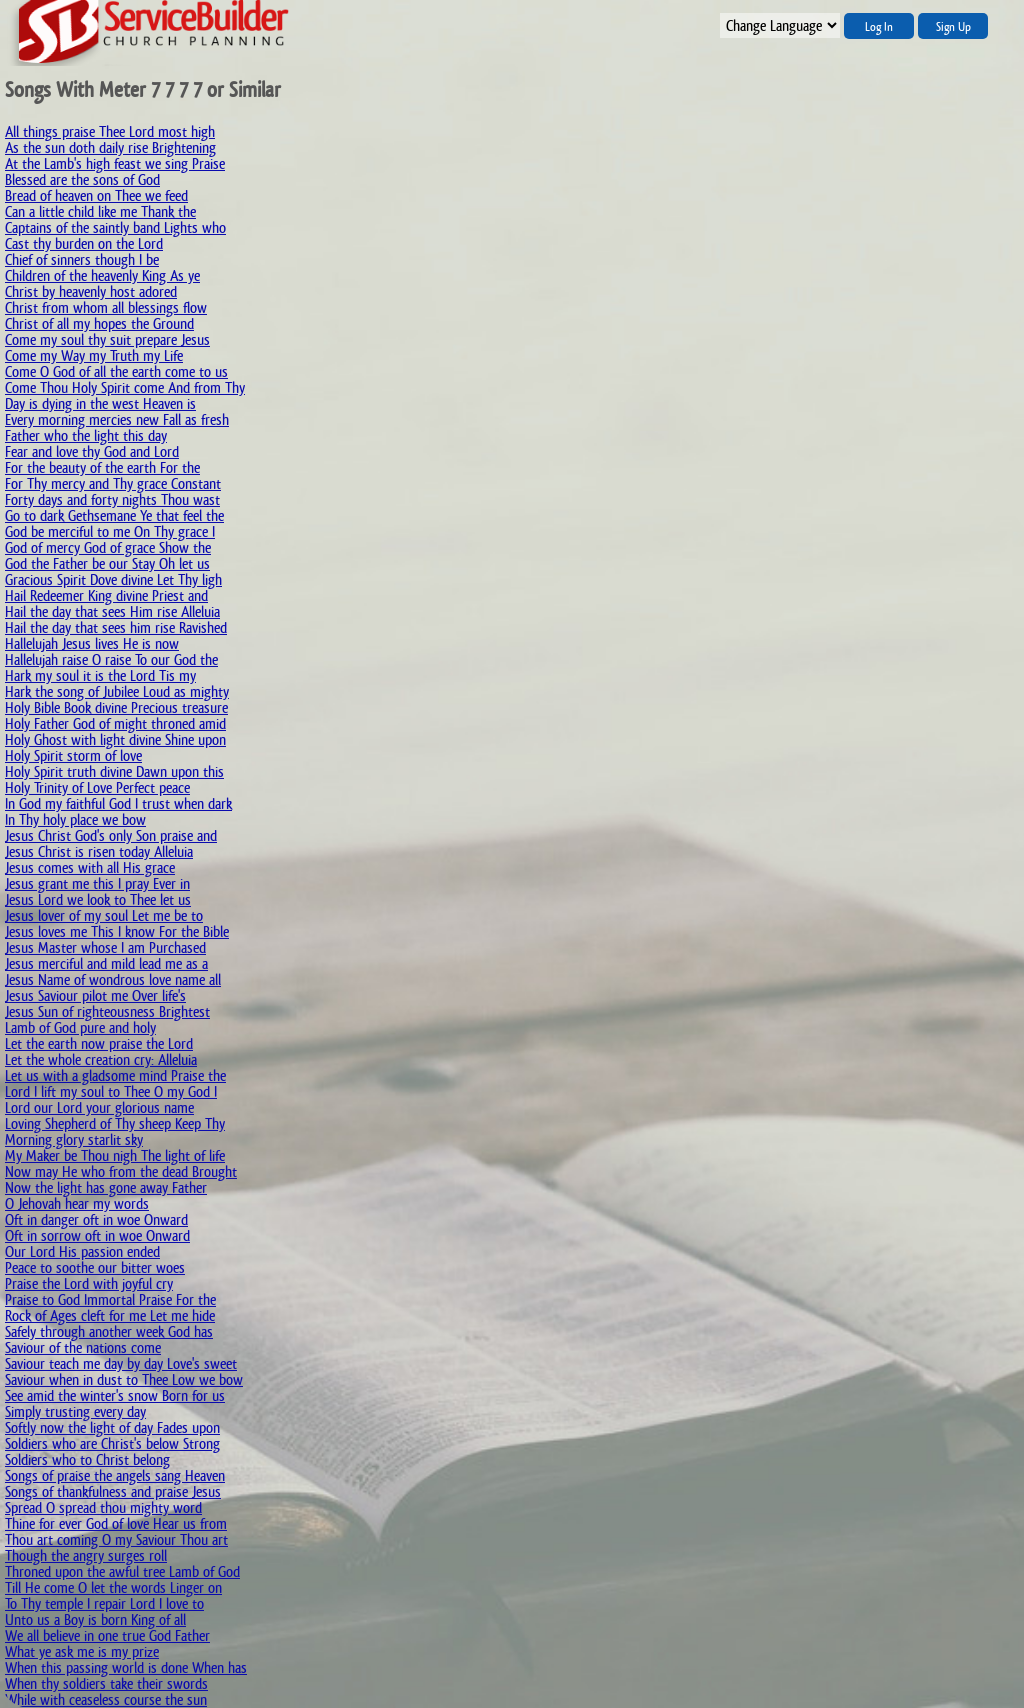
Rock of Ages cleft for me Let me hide (110, 1315)
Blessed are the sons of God (82, 179)
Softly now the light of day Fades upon (112, 1427)
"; (780, 25)
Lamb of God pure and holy (80, 1027)
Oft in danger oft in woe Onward (96, 1219)
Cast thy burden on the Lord (84, 243)
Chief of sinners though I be (82, 259)
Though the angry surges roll (86, 1555)
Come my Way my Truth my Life (94, 355)
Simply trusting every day (75, 1411)
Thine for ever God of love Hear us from (116, 1523)
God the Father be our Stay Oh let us (107, 563)
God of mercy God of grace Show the (108, 547)
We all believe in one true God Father (107, 1635)
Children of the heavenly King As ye (102, 275)
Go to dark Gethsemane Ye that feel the (114, 515)
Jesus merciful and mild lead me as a (106, 963)
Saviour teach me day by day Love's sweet (121, 1363)
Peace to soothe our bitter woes (95, 1267)
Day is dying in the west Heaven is (100, 403)
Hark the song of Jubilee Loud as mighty (117, 691)
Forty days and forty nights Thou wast (112, 499)
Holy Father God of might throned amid (115, 723)
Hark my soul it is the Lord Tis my (100, 675)
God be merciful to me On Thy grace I (110, 531)
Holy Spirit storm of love (73, 755)
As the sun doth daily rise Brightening (110, 147)
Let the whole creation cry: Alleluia (101, 1059)
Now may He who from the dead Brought (121, 1171)
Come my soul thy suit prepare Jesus (107, 339)
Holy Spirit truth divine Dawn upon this (114, 771)
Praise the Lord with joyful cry (89, 1283)
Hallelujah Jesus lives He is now (92, 643)
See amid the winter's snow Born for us (115, 1395)
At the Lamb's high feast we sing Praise (115, 163)
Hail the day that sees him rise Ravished (116, 627)
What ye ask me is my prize (82, 1651)
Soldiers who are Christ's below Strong (112, 1443)
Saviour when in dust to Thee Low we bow (124, 1379)
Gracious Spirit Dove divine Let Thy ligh (113, 579)
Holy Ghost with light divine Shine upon (115, 739)
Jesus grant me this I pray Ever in (97, 883)
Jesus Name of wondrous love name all (113, 979)
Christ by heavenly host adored (91, 291)
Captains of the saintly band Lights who (115, 227)
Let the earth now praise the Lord (99, 1043)
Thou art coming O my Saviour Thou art (116, 1539)
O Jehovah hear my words (77, 1203)
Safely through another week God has (109, 1331)
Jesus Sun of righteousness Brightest (107, 1011)
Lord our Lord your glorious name (99, 1107)
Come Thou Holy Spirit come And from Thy (125, 387)
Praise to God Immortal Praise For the (110, 1299)
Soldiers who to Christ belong (87, 1459)
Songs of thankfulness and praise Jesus (113, 1491)
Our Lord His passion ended (82, 1251)
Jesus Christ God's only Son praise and (111, 835)
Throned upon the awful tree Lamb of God (122, 1571)
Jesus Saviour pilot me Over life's (95, 995)
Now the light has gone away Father (106, 1187)
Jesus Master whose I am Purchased (105, 947)
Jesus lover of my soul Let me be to (104, 915)
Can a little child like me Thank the (100, 211)
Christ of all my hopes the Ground (99, 323)
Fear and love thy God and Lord (92, 451)
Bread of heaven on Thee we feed (96, 195)
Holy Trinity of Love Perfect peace (97, 787)
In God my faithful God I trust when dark (118, 803)
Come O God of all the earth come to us (116, 371)
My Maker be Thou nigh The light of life (115, 1155)
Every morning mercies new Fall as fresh (117, 419)
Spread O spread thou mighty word (103, 1507)
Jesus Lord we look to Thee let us (98, 899)
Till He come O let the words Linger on (113, 1587)
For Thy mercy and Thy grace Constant (113, 483)
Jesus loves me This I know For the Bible (117, 931)
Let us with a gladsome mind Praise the (115, 1075)
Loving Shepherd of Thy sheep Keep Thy (115, 1123)
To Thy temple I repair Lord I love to (104, 1603)
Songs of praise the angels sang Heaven (115, 1475)
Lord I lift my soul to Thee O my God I (111, 1091)
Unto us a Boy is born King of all (95, 1619)
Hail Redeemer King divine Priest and (106, 595)
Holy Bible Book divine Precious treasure (116, 707)
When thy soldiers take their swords (106, 1683)
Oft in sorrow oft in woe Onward (97, 1235)
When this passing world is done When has (126, 1667)
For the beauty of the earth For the (102, 467)
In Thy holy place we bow (75, 819)
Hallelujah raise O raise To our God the (111, 659)
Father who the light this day (86, 435)
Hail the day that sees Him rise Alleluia (112, 611)
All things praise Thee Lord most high (110, 131)
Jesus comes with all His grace (90, 867)
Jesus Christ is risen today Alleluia (99, 851)
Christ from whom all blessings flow (106, 307)
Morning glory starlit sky (74, 1139)
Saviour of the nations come (83, 1347)
